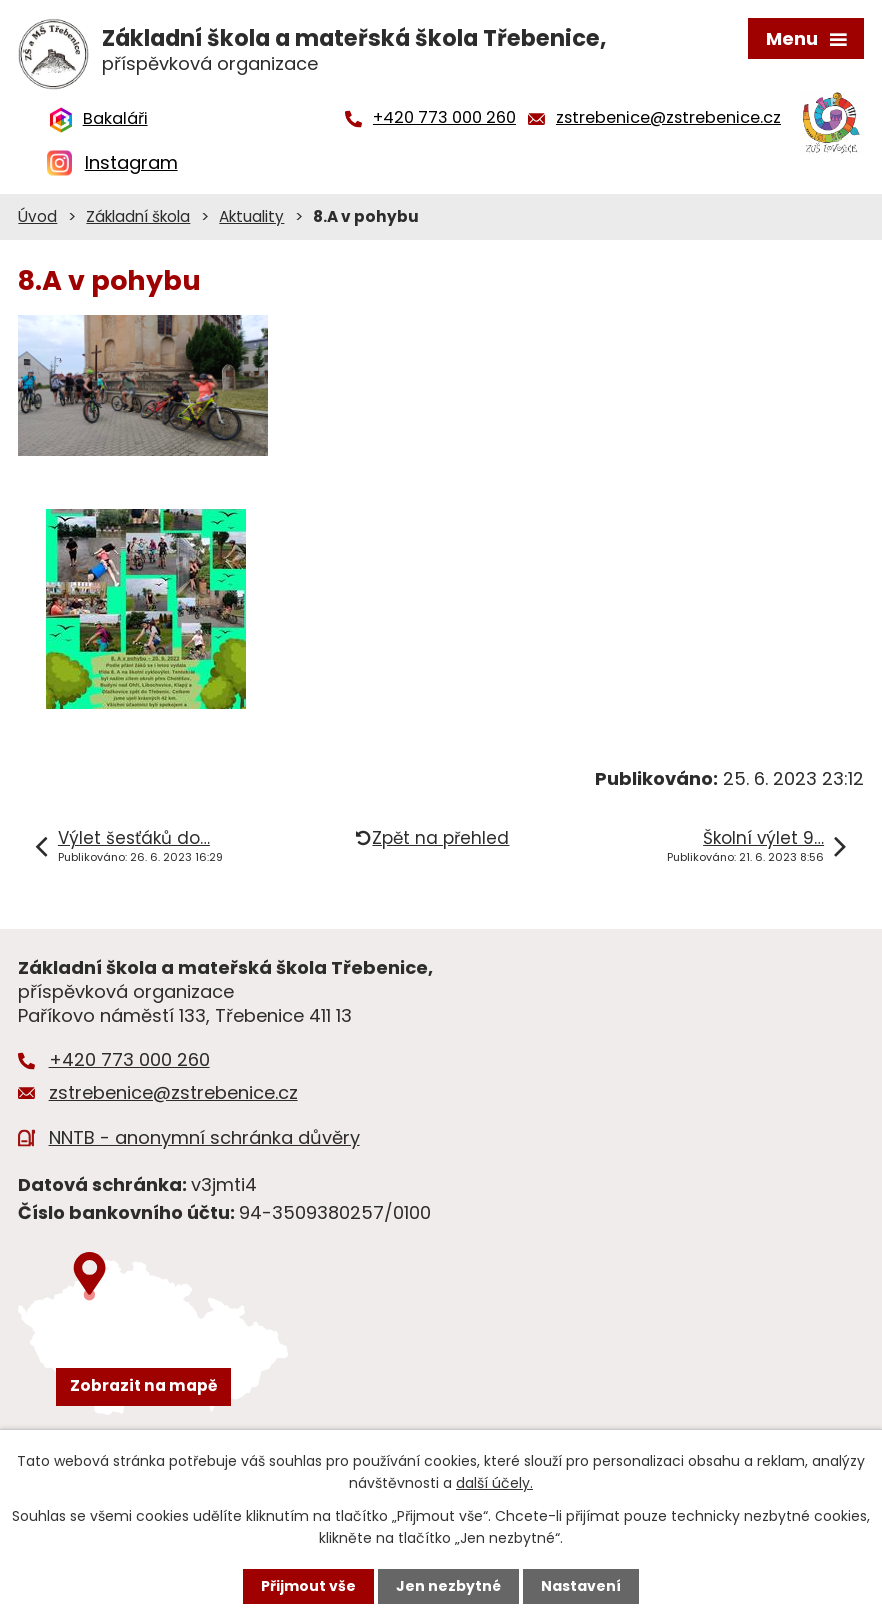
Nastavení (581, 1586)
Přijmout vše (308, 1586)
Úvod (37, 216)
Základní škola (138, 216)
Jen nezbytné (448, 1586)
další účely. (494, 1483)
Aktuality (251, 216)
